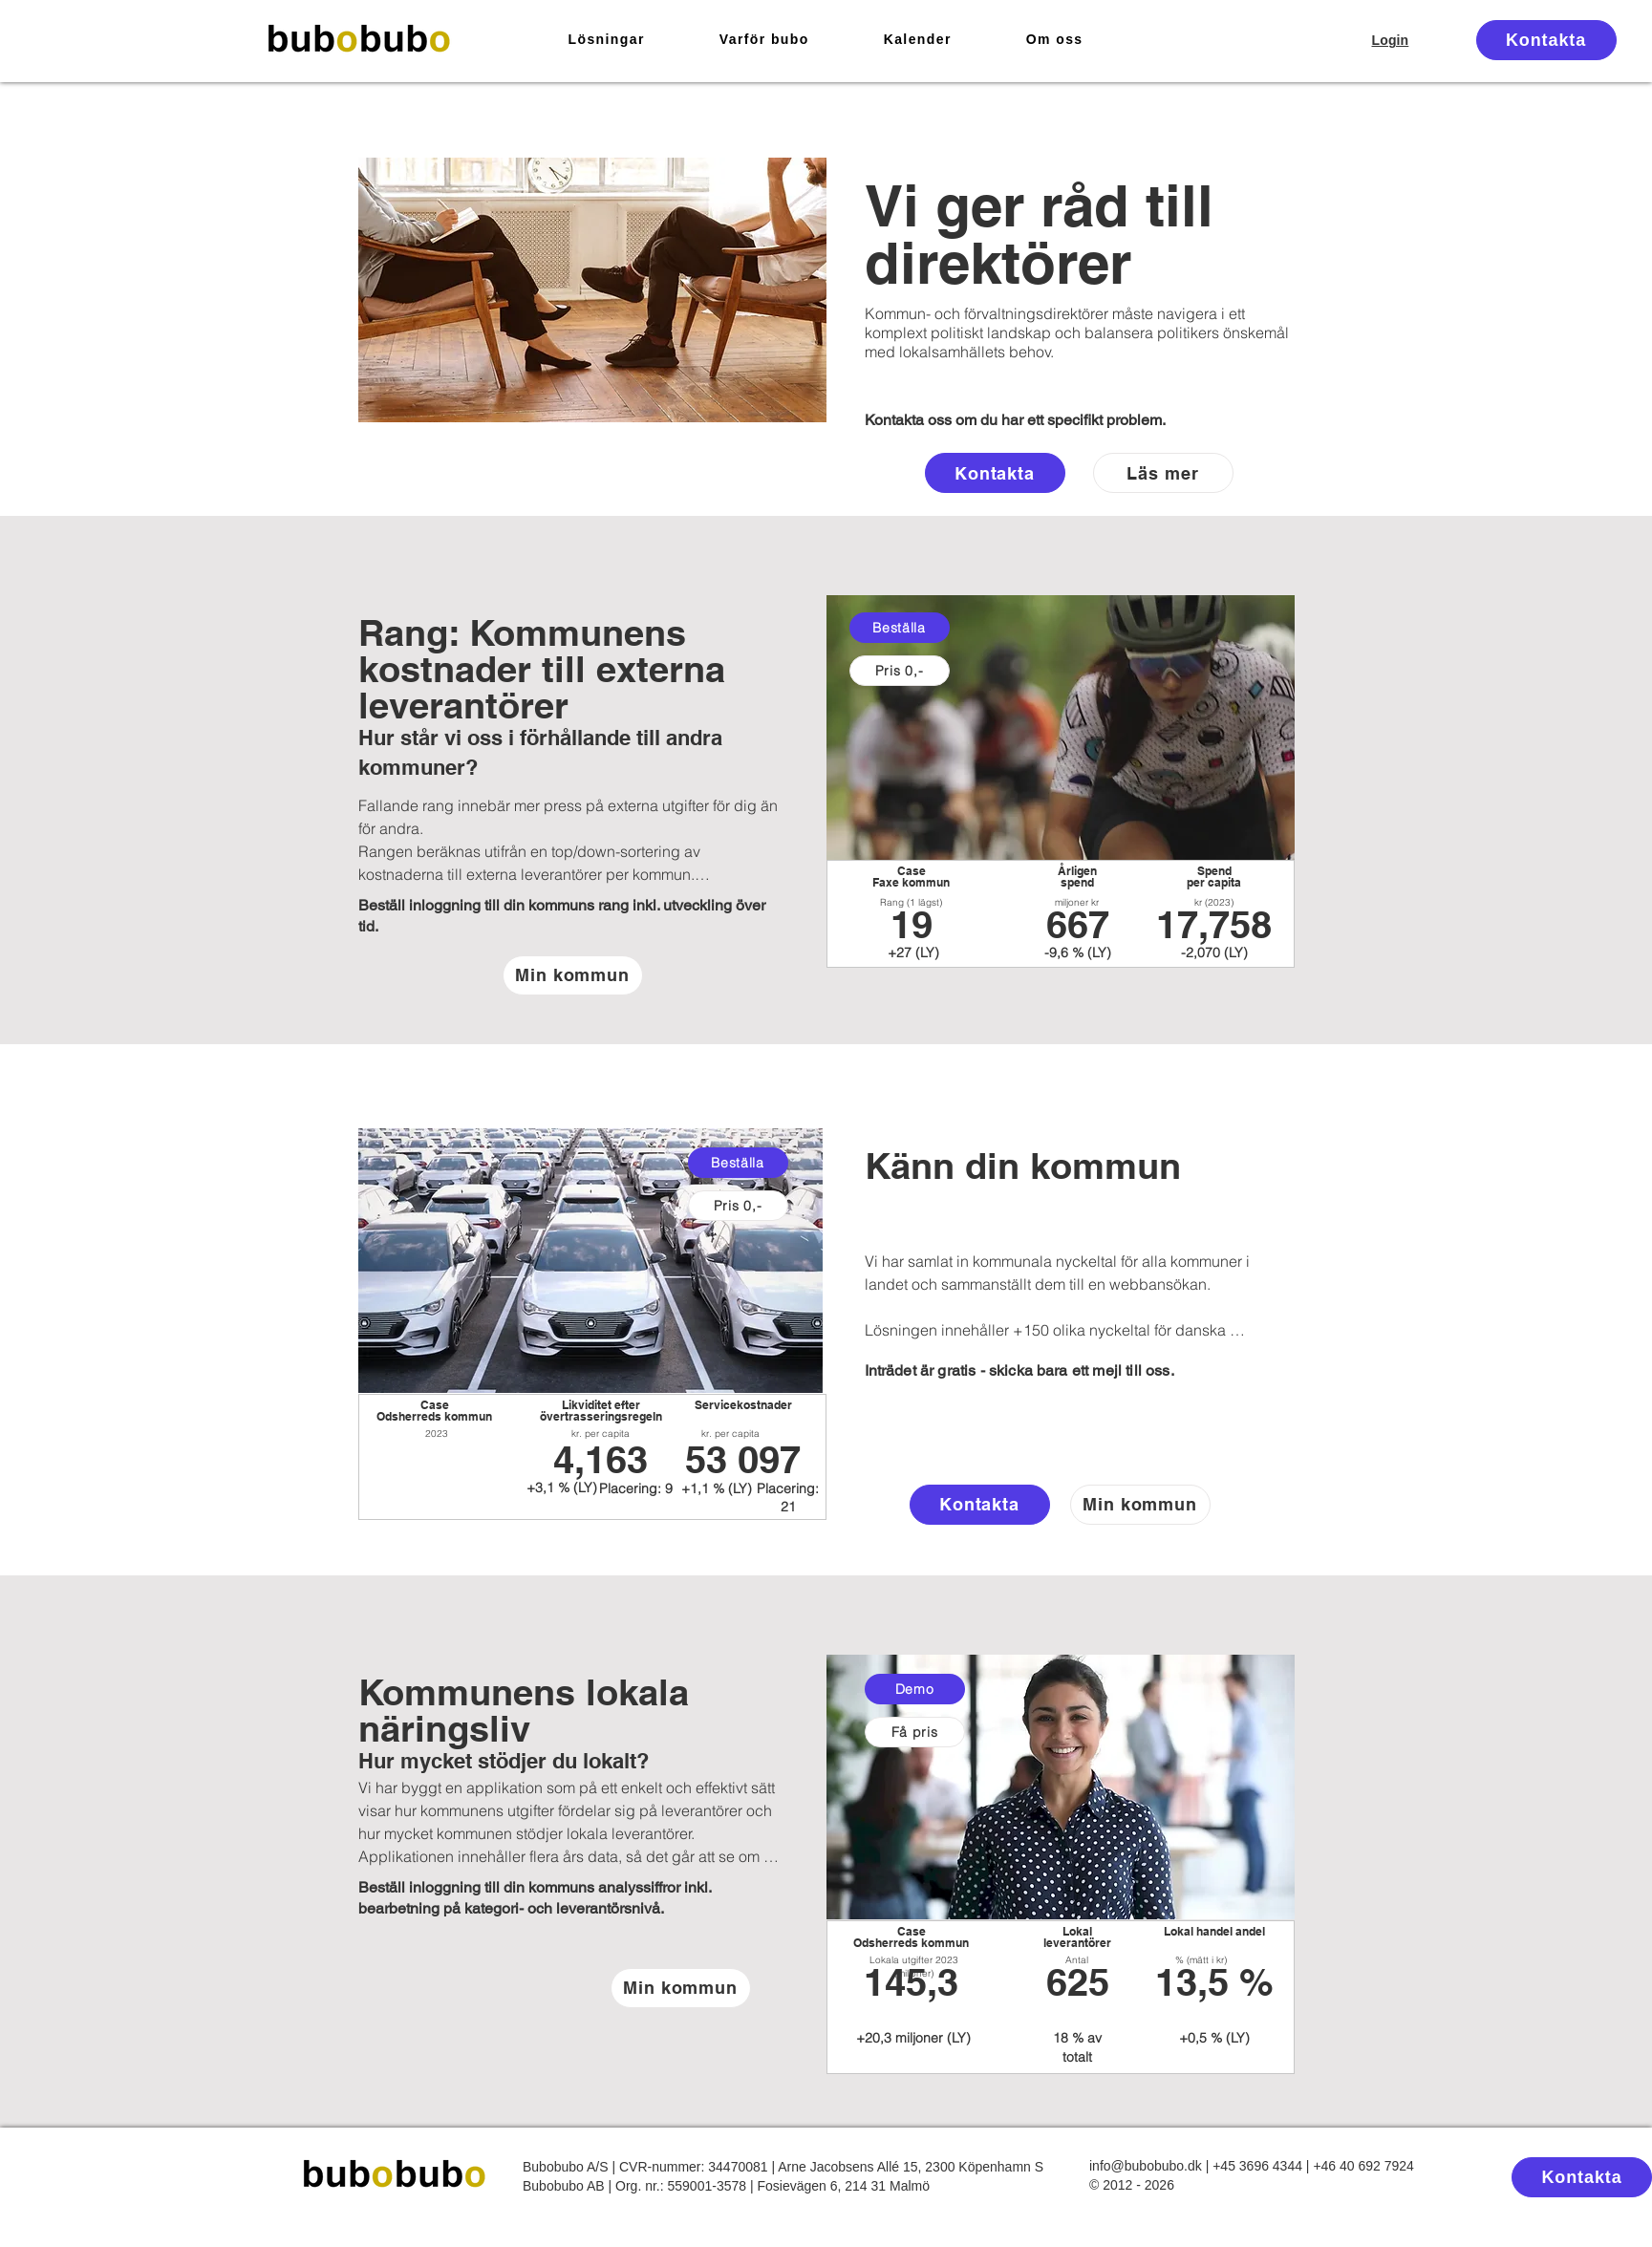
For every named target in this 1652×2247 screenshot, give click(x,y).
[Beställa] (899, 627)
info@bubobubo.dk (1145, 2165)
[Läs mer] (1163, 473)
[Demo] (915, 1689)
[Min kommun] (573, 975)
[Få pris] (915, 1732)
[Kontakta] (1546, 40)
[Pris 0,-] (899, 670)
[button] (606, 40)
